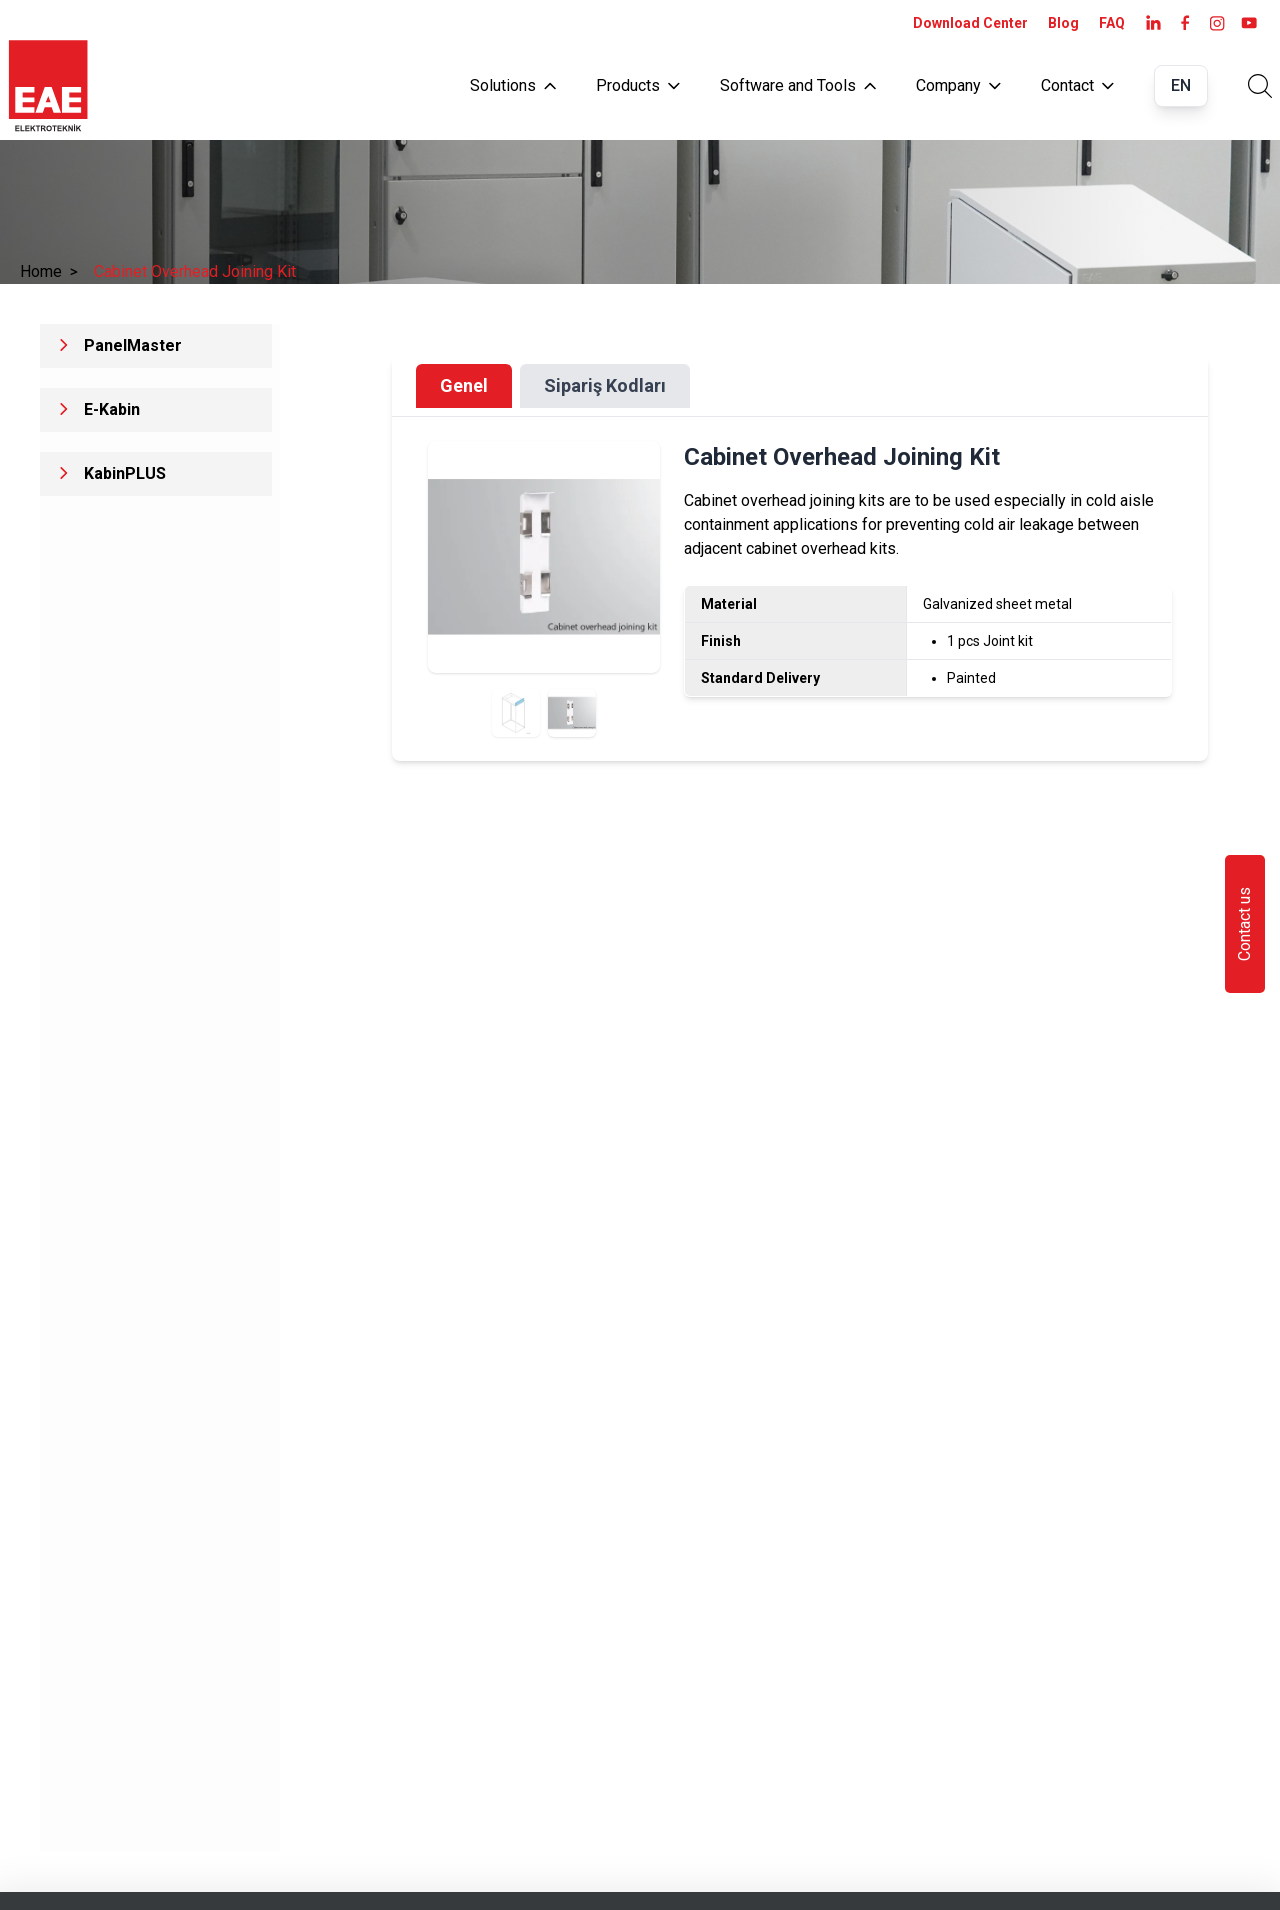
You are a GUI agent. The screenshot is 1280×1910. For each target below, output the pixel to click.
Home (49, 271)
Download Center (970, 23)
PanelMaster (133, 345)
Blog (1063, 23)
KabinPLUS (125, 473)
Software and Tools (798, 85)
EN (1181, 85)
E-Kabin (112, 409)
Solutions (513, 85)
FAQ (1112, 23)
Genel (464, 385)
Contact (1077, 85)
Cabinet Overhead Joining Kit (195, 271)
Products (638, 85)
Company (958, 85)
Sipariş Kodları (605, 385)
